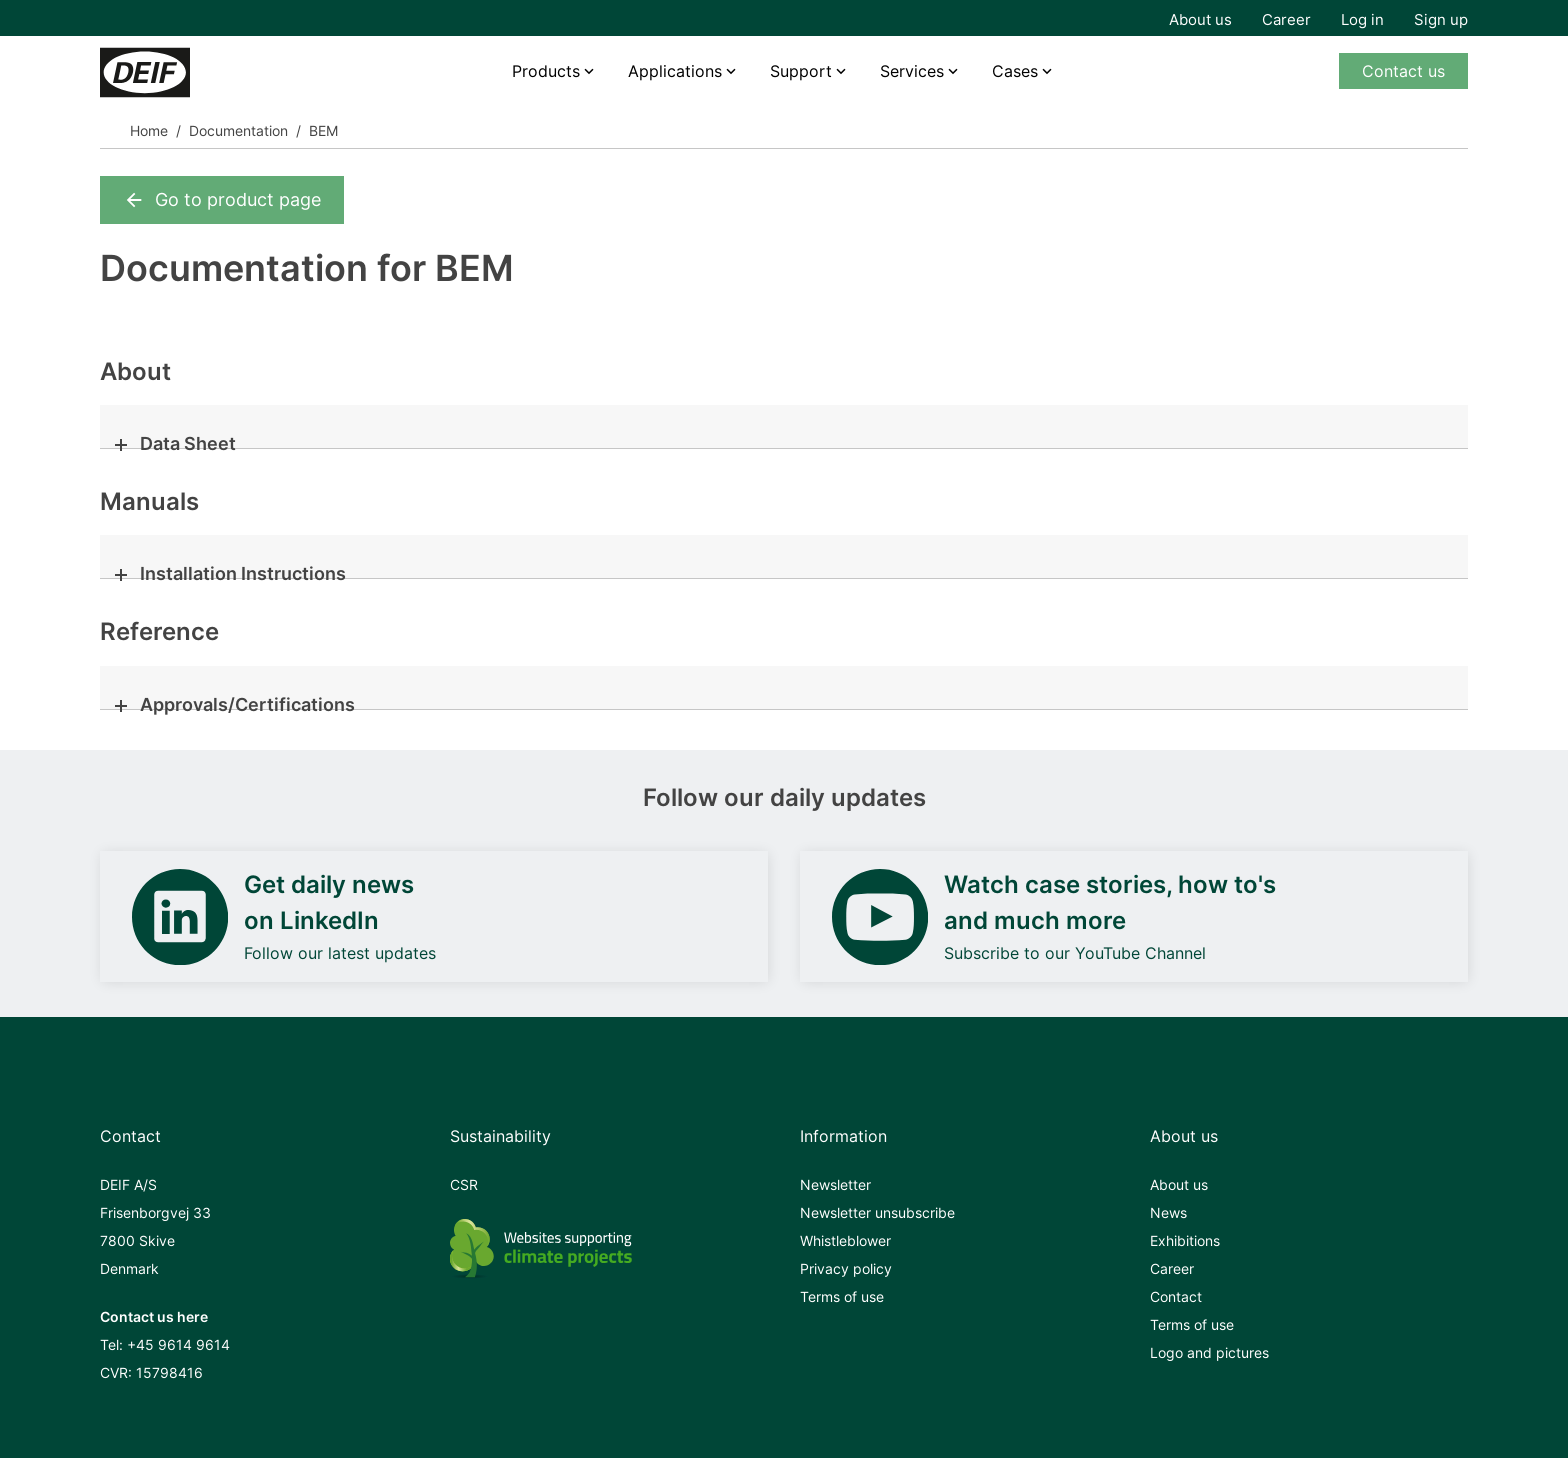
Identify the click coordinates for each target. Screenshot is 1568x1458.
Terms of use (842, 1296)
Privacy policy (846, 1268)
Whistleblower (845, 1240)
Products (546, 71)
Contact (1176, 1296)
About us (1200, 19)
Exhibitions (1185, 1240)
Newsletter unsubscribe (877, 1212)
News (1168, 1212)
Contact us (1403, 71)
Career (1286, 19)
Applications (675, 71)
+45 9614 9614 (178, 1344)
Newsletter (835, 1184)
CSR (464, 1184)
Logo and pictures (1209, 1352)
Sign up (1441, 19)
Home (149, 130)
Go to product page (222, 200)
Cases (1015, 71)
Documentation (238, 130)
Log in (1362, 19)
